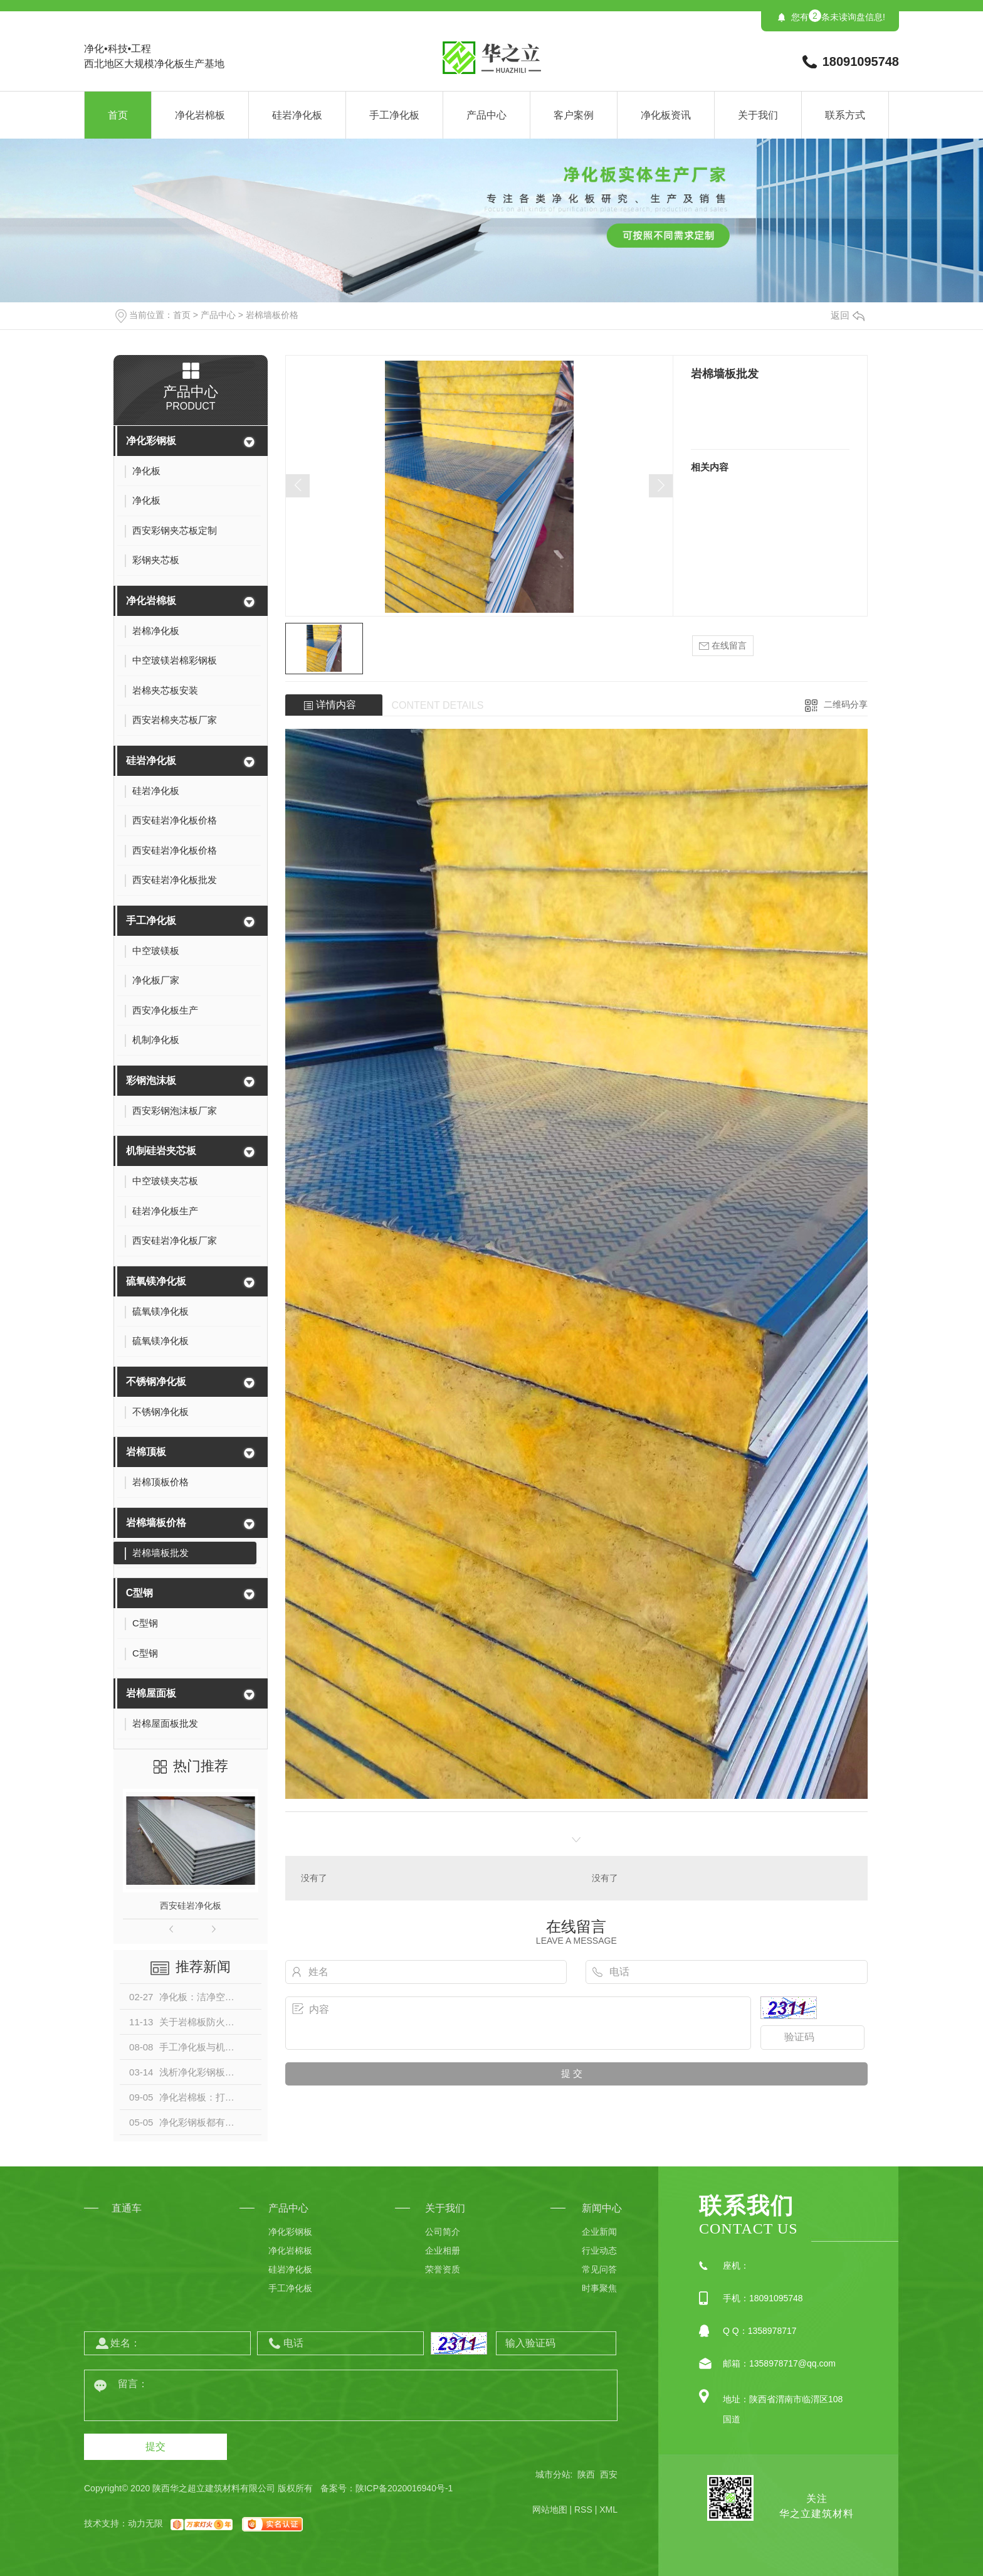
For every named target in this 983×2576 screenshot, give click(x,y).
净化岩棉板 (200, 115)
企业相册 (442, 2250)
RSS (583, 2509)
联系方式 (845, 115)
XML (608, 2509)
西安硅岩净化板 (190, 1905)
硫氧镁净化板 (156, 1281)
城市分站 (552, 2474)
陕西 (586, 2474)
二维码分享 (846, 704)
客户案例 (574, 115)
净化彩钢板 (151, 440)
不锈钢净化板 (156, 1381)
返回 (848, 315)
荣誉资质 (442, 2269)
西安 (609, 2474)
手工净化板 (394, 115)
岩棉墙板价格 (272, 315)
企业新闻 (599, 2232)
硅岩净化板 (297, 115)
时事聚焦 (599, 2288)
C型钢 (140, 1592)
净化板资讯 (666, 115)
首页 (118, 115)
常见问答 (599, 2269)
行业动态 (599, 2250)
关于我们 (758, 115)
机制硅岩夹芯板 (161, 1150)
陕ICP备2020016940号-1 (404, 2488)
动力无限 (145, 2523)
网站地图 (549, 2509)
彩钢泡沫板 (151, 1080)
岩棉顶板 (146, 1451)
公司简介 (442, 2232)
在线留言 (723, 645)
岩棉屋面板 (151, 1693)
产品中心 (486, 115)
